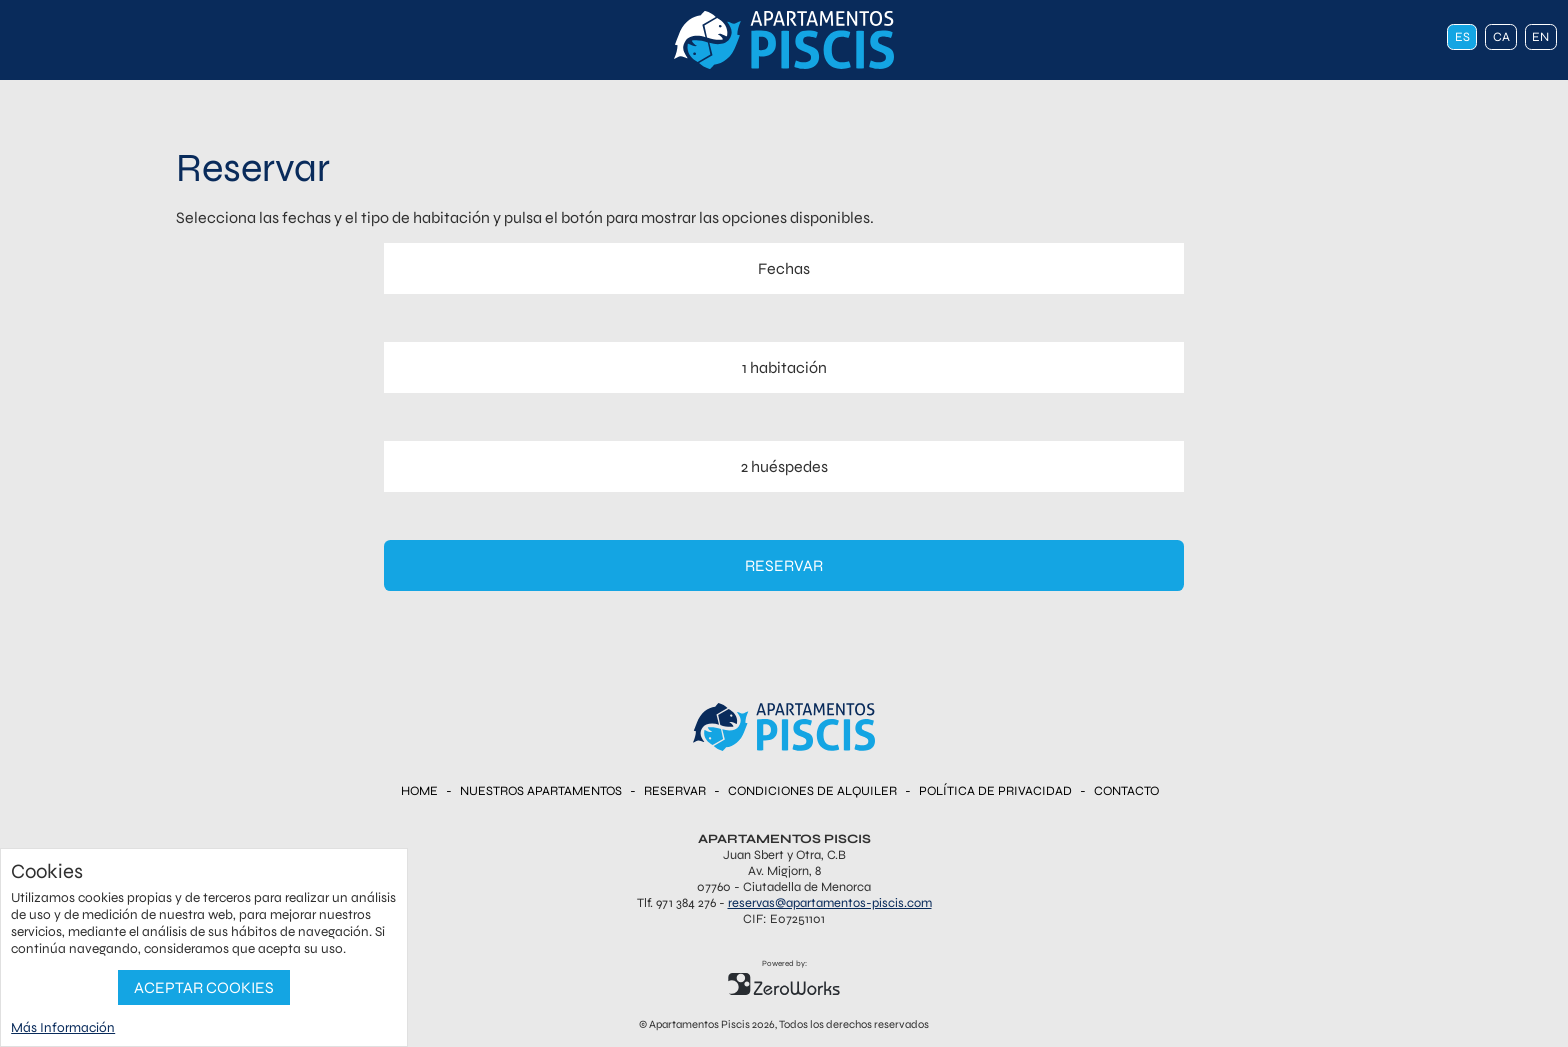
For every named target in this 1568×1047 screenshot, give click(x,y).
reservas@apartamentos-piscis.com (830, 903)
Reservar (784, 565)
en (1540, 37)
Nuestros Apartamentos (541, 791)
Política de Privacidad (995, 791)
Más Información (63, 1027)
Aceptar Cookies (204, 987)
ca (1501, 37)
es (1462, 37)
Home (419, 791)
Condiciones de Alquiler (812, 791)
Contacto (1126, 791)
